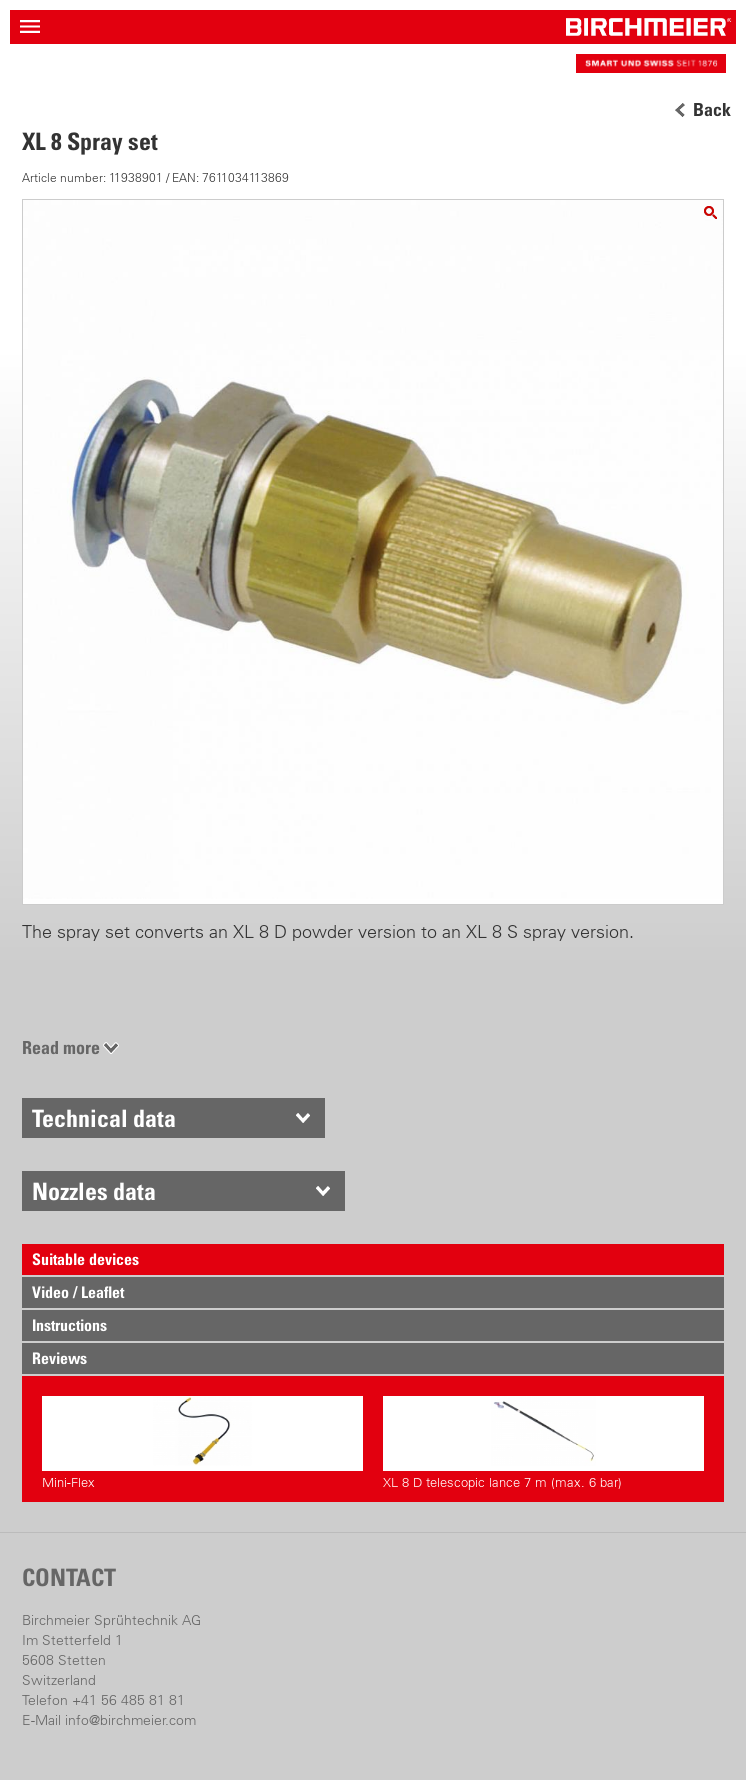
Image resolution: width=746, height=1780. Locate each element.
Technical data (104, 1118)
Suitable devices (85, 1259)
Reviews (59, 1358)
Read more (61, 1047)
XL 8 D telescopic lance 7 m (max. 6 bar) (543, 1443)
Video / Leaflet (78, 1292)
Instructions (69, 1325)
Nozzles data (94, 1191)
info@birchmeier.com (130, 1720)
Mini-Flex (202, 1443)
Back (712, 110)
